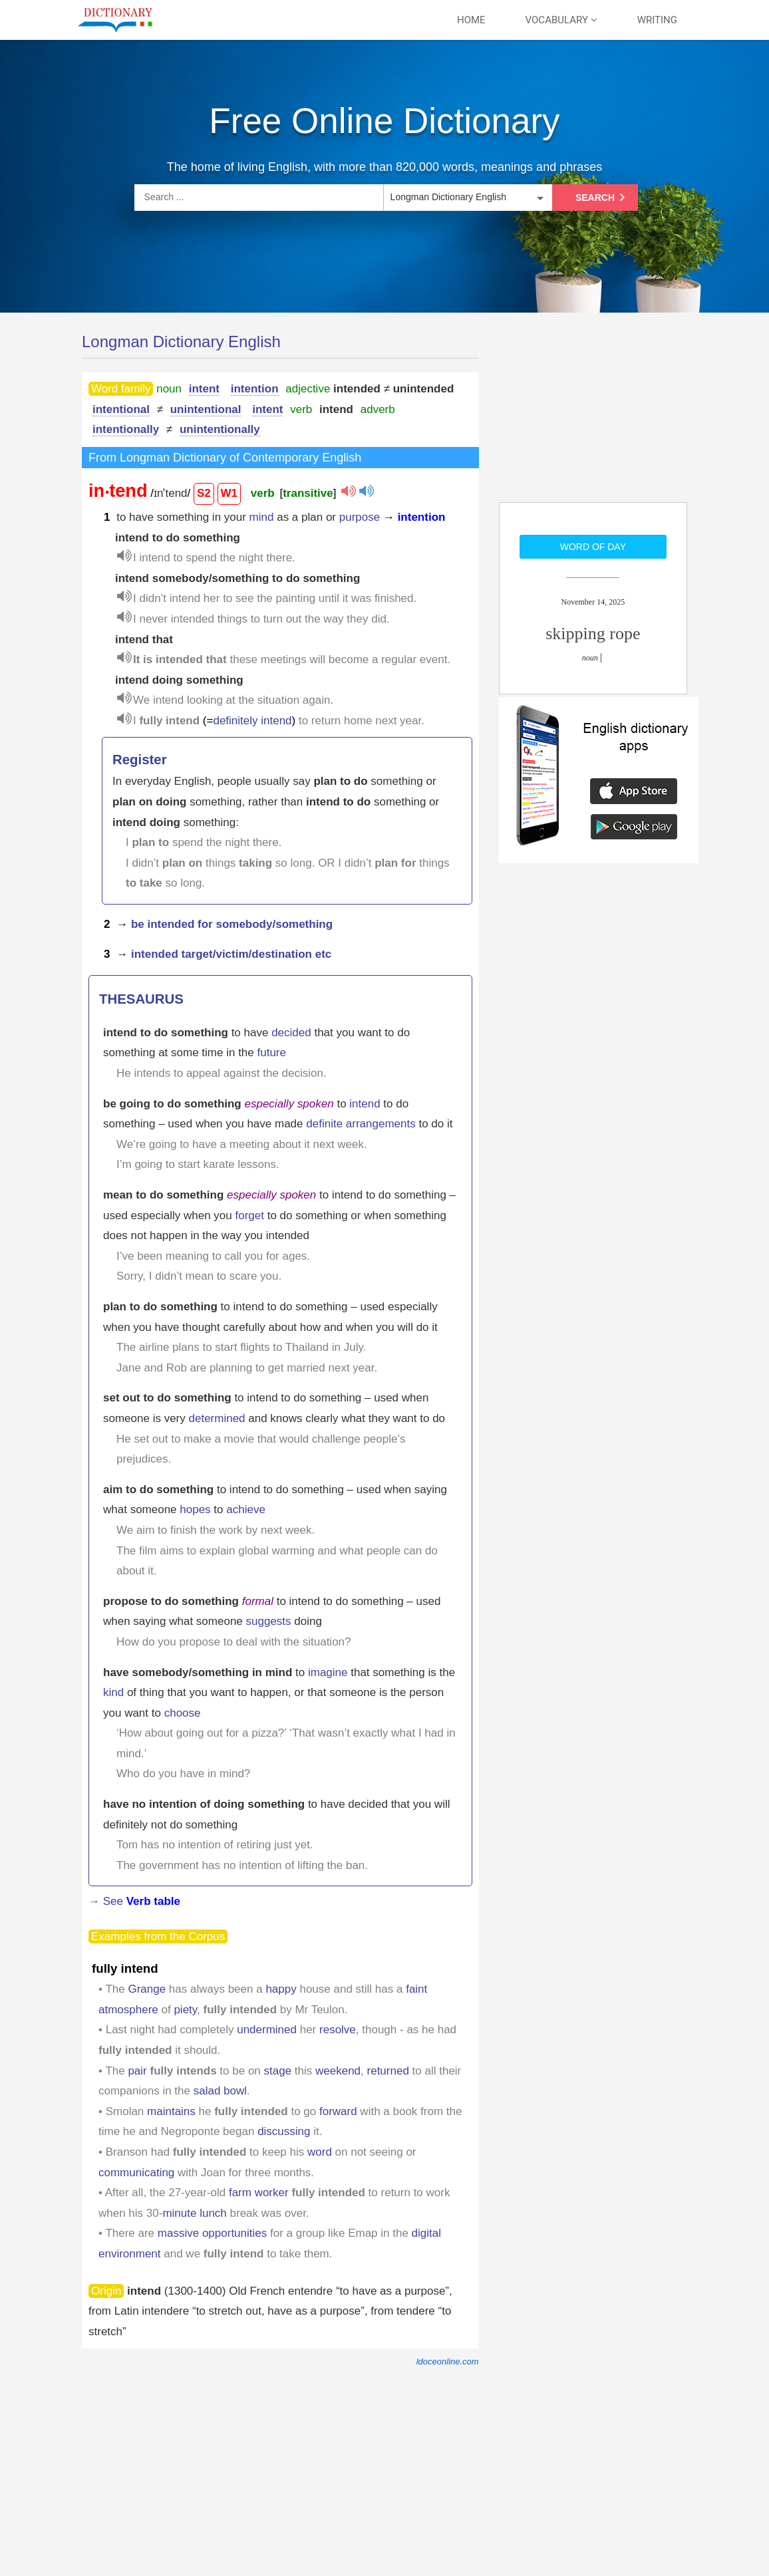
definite (324, 1123)
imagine (328, 1672)
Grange (147, 1989)
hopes (195, 1509)
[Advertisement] (598, 416)
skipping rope (592, 633)
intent (204, 388)
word (319, 2152)
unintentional (205, 409)
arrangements (381, 1123)
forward (338, 2111)
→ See (134, 1901)
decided (291, 1032)
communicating (136, 2172)
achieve (245, 1509)
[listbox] (466, 197)
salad (207, 2090)
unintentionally (220, 429)
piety (185, 2009)
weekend (338, 2071)
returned (388, 2071)
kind (113, 1692)
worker (272, 2192)
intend (364, 1103)
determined (217, 1418)
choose (182, 1713)
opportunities (234, 2233)
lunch (213, 2213)
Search (602, 197)
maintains (171, 2111)
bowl (235, 2090)
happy (280, 1989)
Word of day (593, 546)
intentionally (125, 429)
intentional (121, 409)
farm (240, 2192)
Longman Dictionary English (181, 342)
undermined (267, 2029)
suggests (268, 1621)
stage (278, 2071)
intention (255, 388)
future (271, 1052)
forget (249, 1215)
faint (416, 1989)
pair (137, 2071)
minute (179, 2213)
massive (178, 2233)
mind (261, 517)
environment (129, 2253)
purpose (359, 517)
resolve (337, 2029)
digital (426, 2233)
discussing (283, 2131)
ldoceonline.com (447, 2361)
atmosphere (128, 2009)
